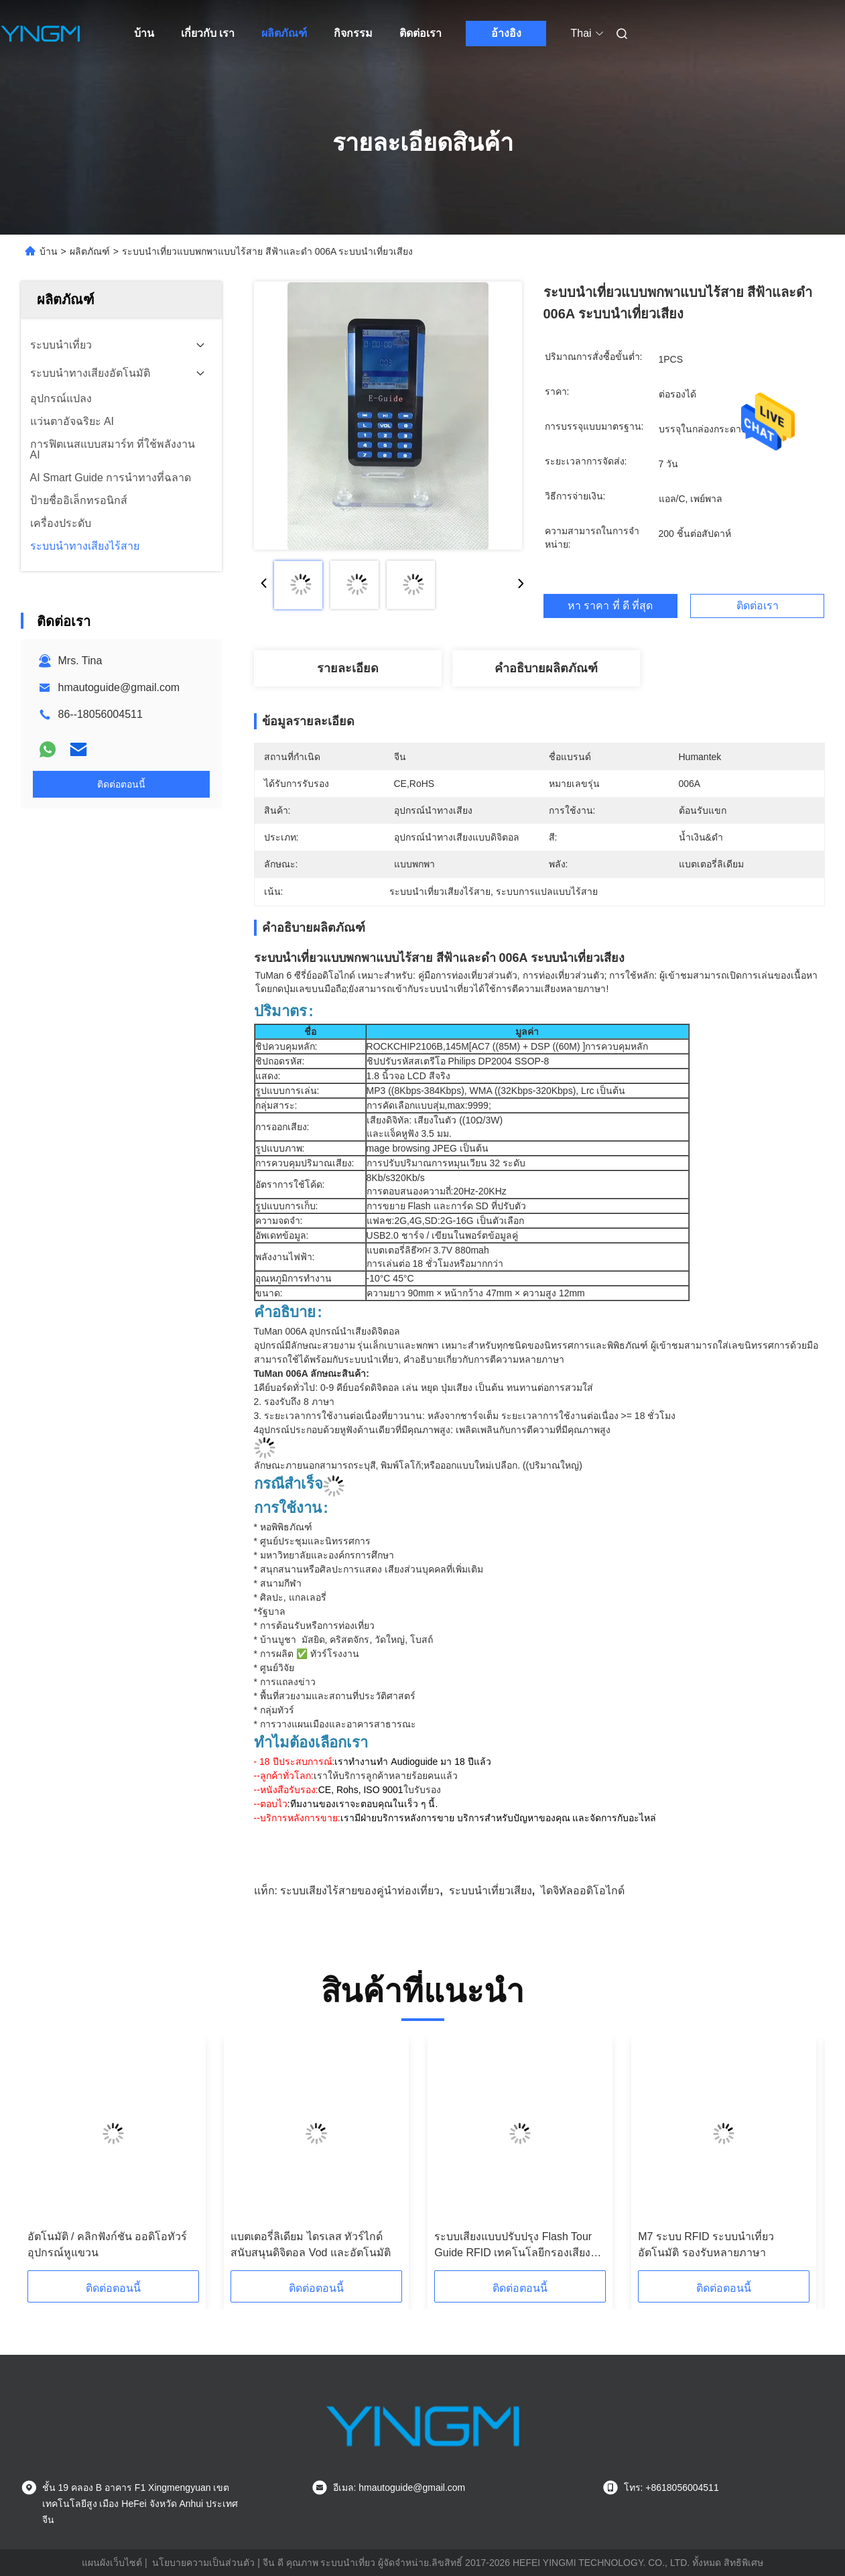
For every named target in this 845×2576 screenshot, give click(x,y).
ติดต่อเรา (420, 33)
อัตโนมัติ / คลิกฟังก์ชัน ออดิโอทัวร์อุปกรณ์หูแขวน (107, 2244)
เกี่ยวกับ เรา (208, 33)
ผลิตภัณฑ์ (284, 33)
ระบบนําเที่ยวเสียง (490, 1890)
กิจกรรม (353, 33)
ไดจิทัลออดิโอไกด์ (583, 1890)
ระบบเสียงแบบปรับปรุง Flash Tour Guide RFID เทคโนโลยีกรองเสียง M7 (513, 2246)
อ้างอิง (506, 33)
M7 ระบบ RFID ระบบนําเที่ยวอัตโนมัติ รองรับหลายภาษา (706, 2244)
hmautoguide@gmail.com (119, 687)
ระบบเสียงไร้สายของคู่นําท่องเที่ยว (360, 1890)
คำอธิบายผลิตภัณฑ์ (546, 668)
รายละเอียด (348, 668)
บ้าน (144, 33)
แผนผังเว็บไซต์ (112, 2562)
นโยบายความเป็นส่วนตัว (203, 2562)
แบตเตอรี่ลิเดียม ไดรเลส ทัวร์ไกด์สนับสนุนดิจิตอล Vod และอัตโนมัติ (310, 2244)
